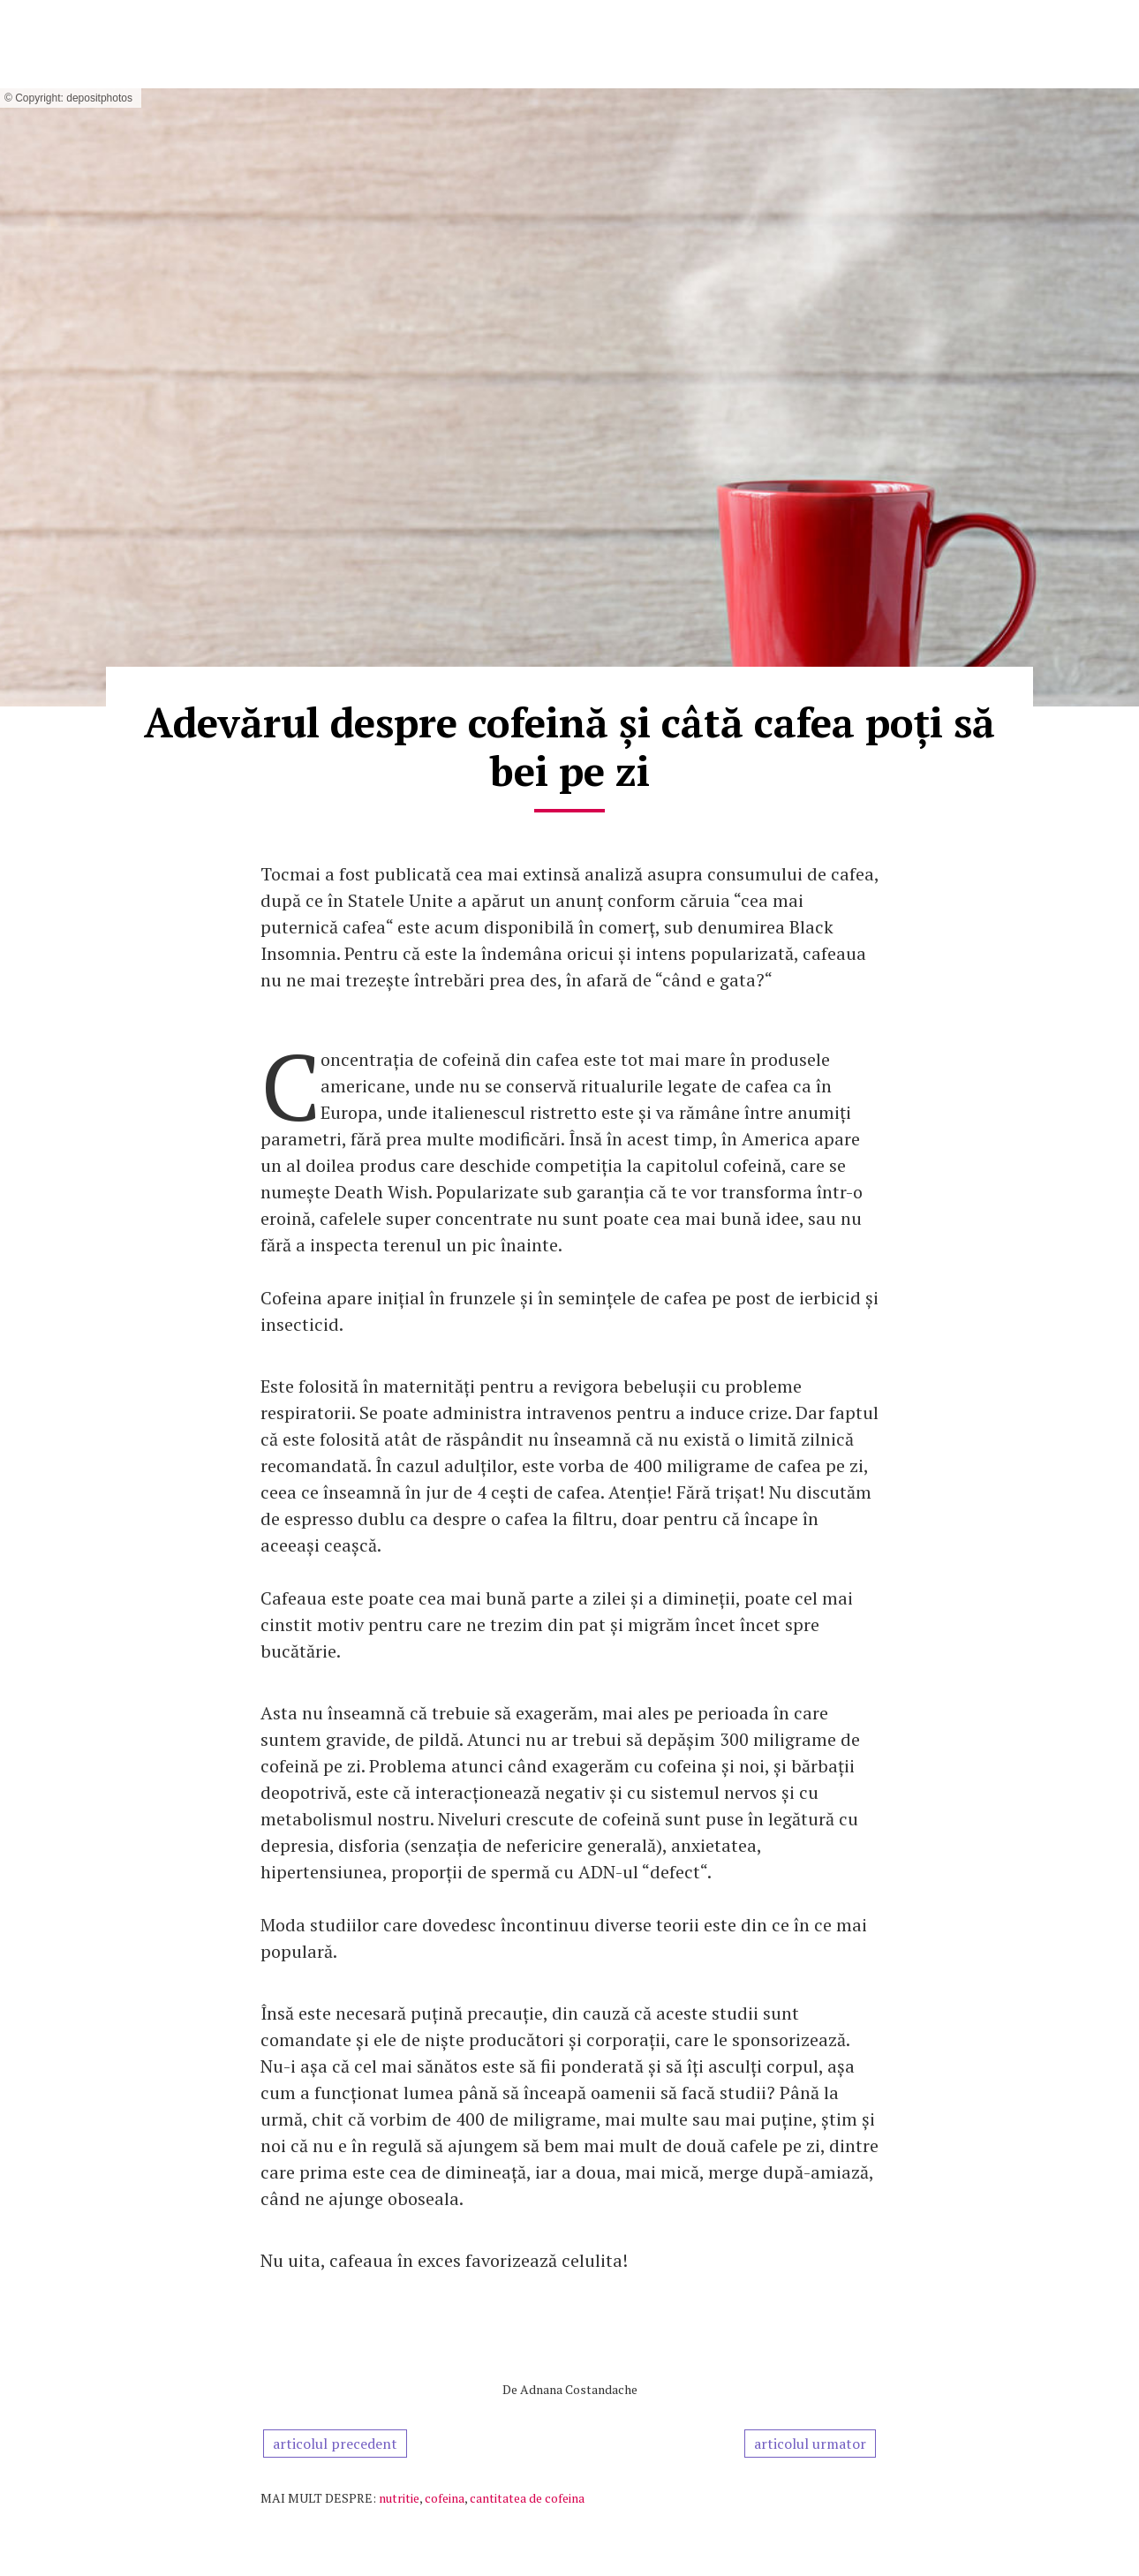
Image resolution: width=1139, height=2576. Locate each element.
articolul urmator (810, 2443)
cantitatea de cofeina (527, 2497)
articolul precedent (335, 2443)
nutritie (399, 2497)
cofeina (444, 2497)
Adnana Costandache (578, 2389)
